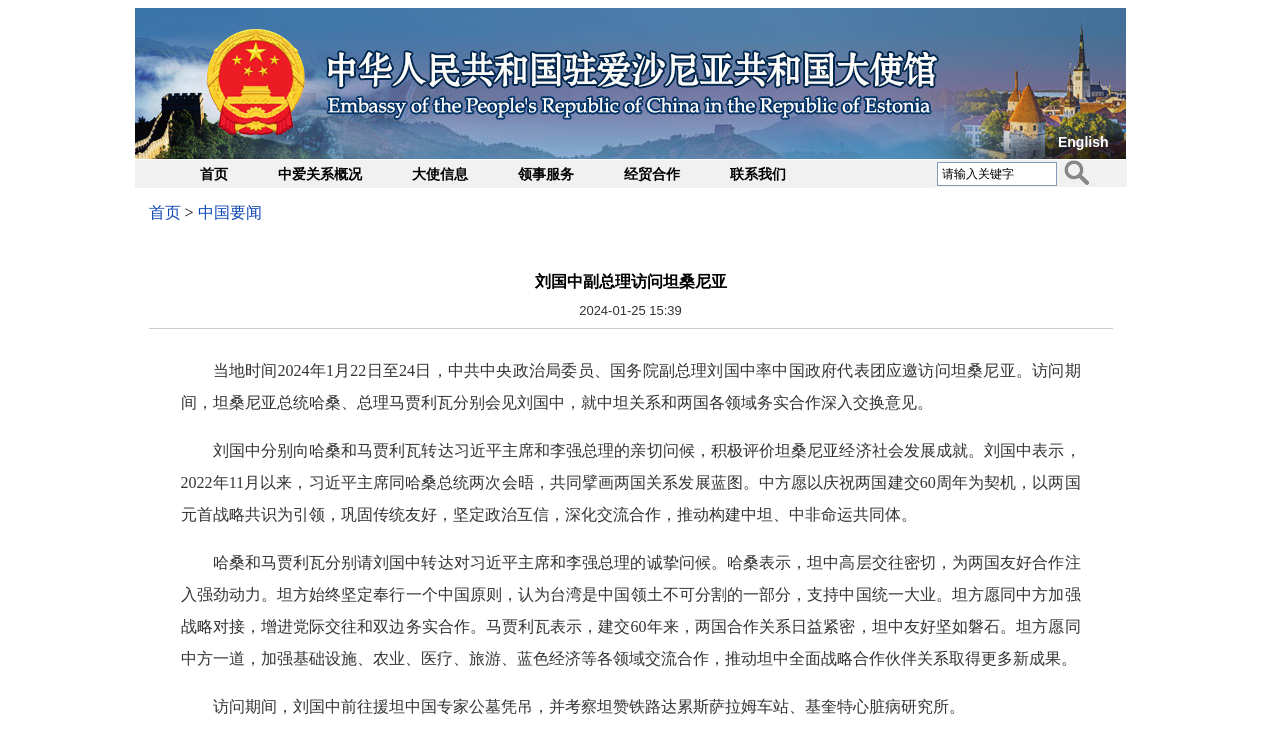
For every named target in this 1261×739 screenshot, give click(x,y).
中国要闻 (230, 212)
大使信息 (440, 174)
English (1083, 142)
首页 (214, 174)
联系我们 (758, 174)
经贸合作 (652, 174)
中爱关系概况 (320, 174)
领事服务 (546, 174)
